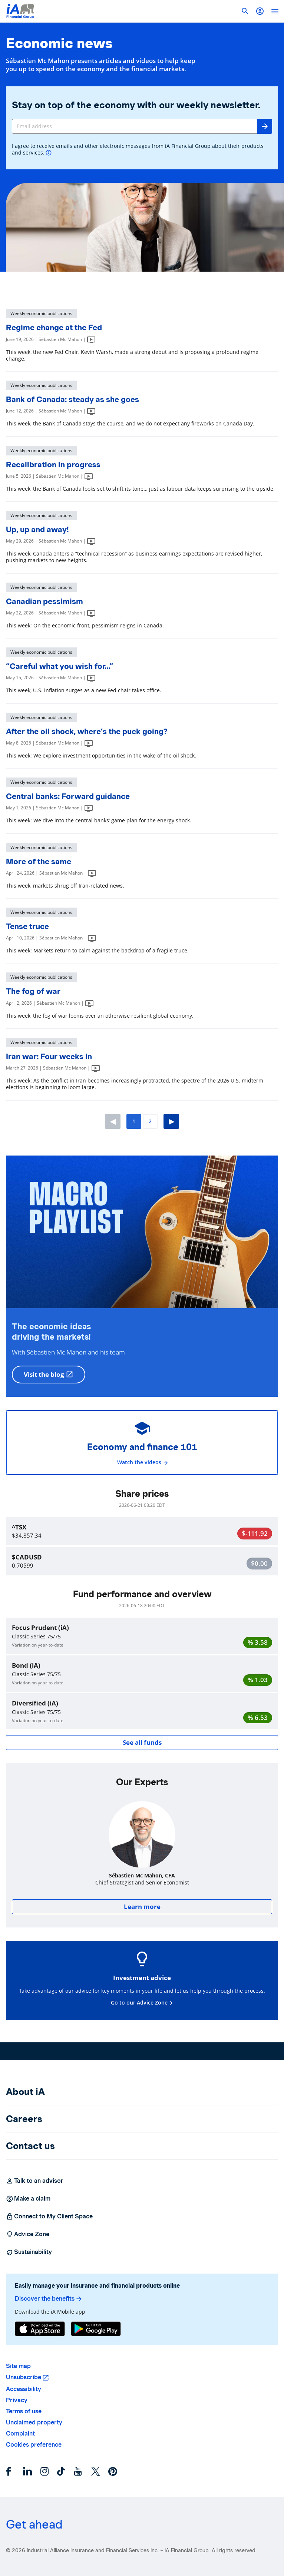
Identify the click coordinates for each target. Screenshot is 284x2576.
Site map (18, 2366)
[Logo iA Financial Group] (20, 11)
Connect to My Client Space (49, 2216)
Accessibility (23, 2389)
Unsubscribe (23, 2377)
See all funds (142, 1742)
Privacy (16, 2400)
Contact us (30, 2146)
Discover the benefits (49, 2299)
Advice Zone (27, 2234)
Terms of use (24, 2411)
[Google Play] (96, 2328)
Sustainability (29, 2252)
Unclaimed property (34, 2422)
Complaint (20, 2433)
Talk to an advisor (34, 2181)
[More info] (48, 152)
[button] (259, 11)
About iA (25, 2091)
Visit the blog (48, 1374)
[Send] (264, 126)
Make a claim (28, 2198)
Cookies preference (34, 2444)
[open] (274, 11)
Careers (24, 2118)
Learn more (142, 1906)
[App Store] (40, 2328)
